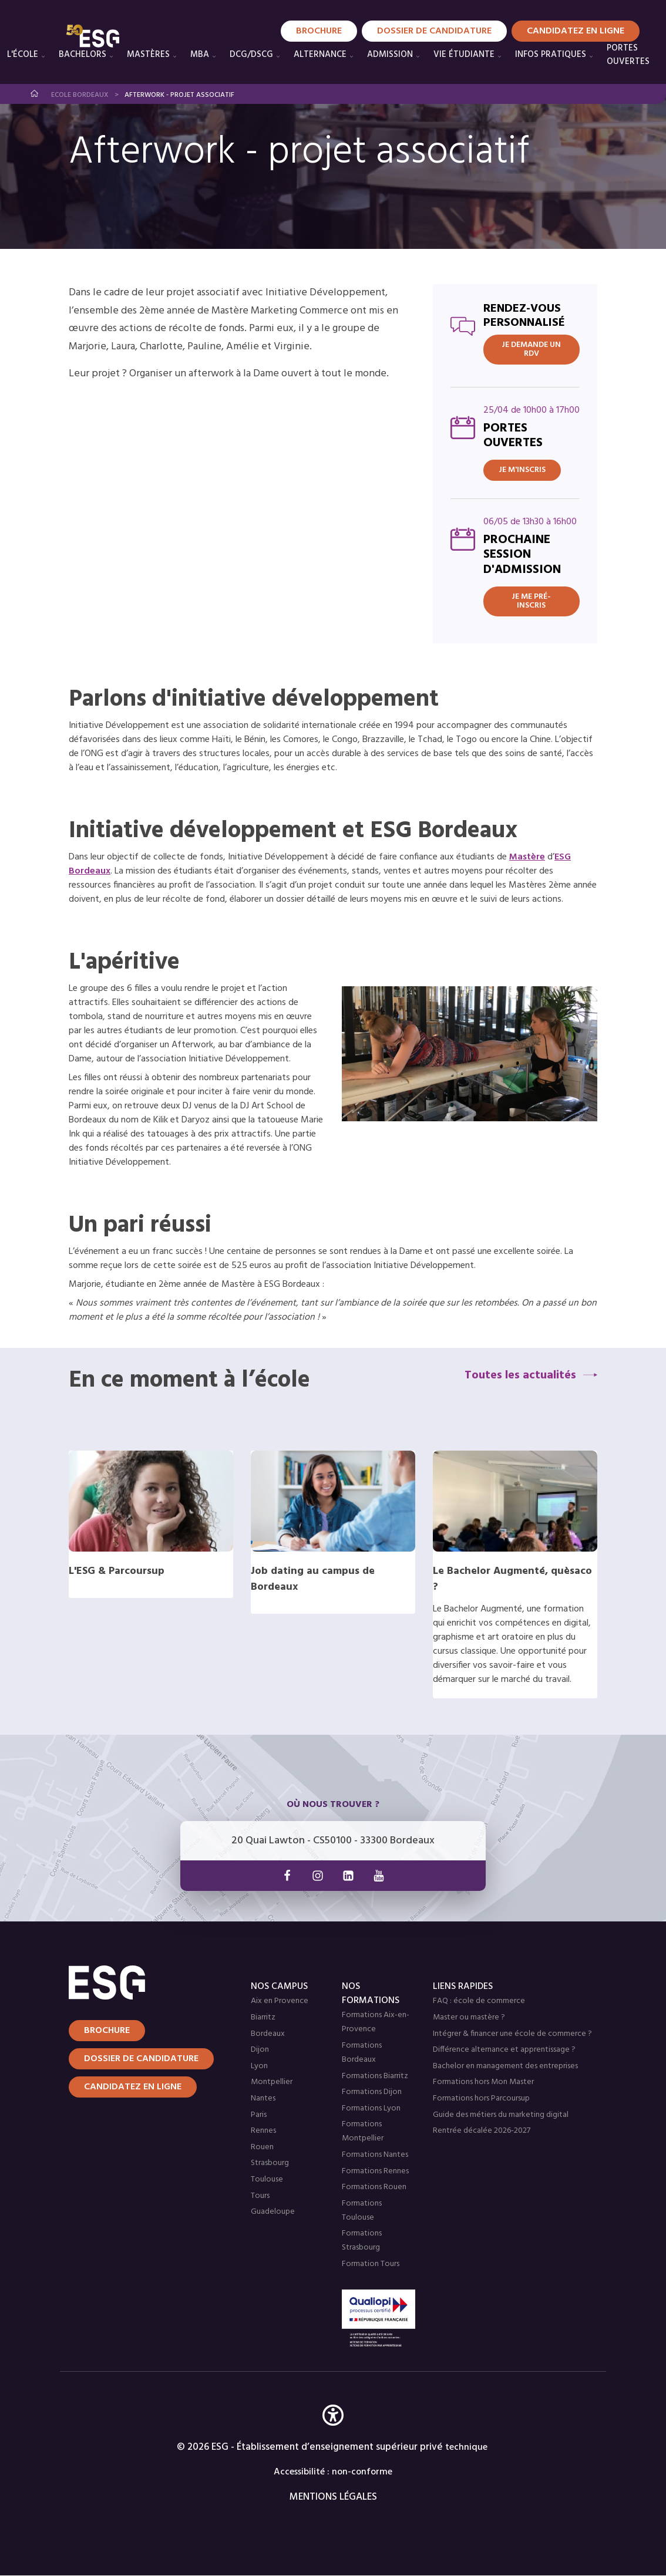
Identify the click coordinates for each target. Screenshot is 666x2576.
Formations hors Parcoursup (481, 2098)
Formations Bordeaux (362, 2052)
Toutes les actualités (520, 1375)
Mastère (527, 857)
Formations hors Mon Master (483, 2082)
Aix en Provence (279, 2001)
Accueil (35, 93)
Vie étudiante (464, 55)
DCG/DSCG (251, 55)
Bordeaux (268, 2034)
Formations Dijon (372, 2092)
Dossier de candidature (141, 2058)
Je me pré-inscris (531, 601)
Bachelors (82, 55)
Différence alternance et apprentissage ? (504, 2049)
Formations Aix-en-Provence (375, 2022)
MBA (199, 55)
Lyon (259, 2066)
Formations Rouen (374, 2187)
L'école (22, 55)
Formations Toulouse (362, 2210)
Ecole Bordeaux (80, 95)
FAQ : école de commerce (479, 2001)
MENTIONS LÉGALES (333, 2497)
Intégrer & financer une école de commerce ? (512, 2034)
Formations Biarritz (375, 2076)
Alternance (320, 55)
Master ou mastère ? (469, 2017)
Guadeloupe (273, 2211)
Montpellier (271, 2082)
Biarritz (263, 2017)
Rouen (262, 2147)
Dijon (260, 2049)
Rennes (263, 2130)
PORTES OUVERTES (628, 55)
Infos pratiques (550, 55)
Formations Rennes (375, 2171)
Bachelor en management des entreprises (505, 2066)
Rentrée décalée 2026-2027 (481, 2130)
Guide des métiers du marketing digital (501, 2115)
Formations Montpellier (363, 2131)
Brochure (107, 2030)
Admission (390, 55)
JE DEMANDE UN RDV (531, 349)
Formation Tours (370, 2264)
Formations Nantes (375, 2155)
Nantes (263, 2098)
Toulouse (267, 2179)
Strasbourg (270, 2163)
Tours (260, 2196)
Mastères (148, 55)
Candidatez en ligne (132, 2087)
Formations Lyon (371, 2108)
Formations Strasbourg (362, 2240)
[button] (333, 2432)
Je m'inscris (522, 470)
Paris (259, 2115)
